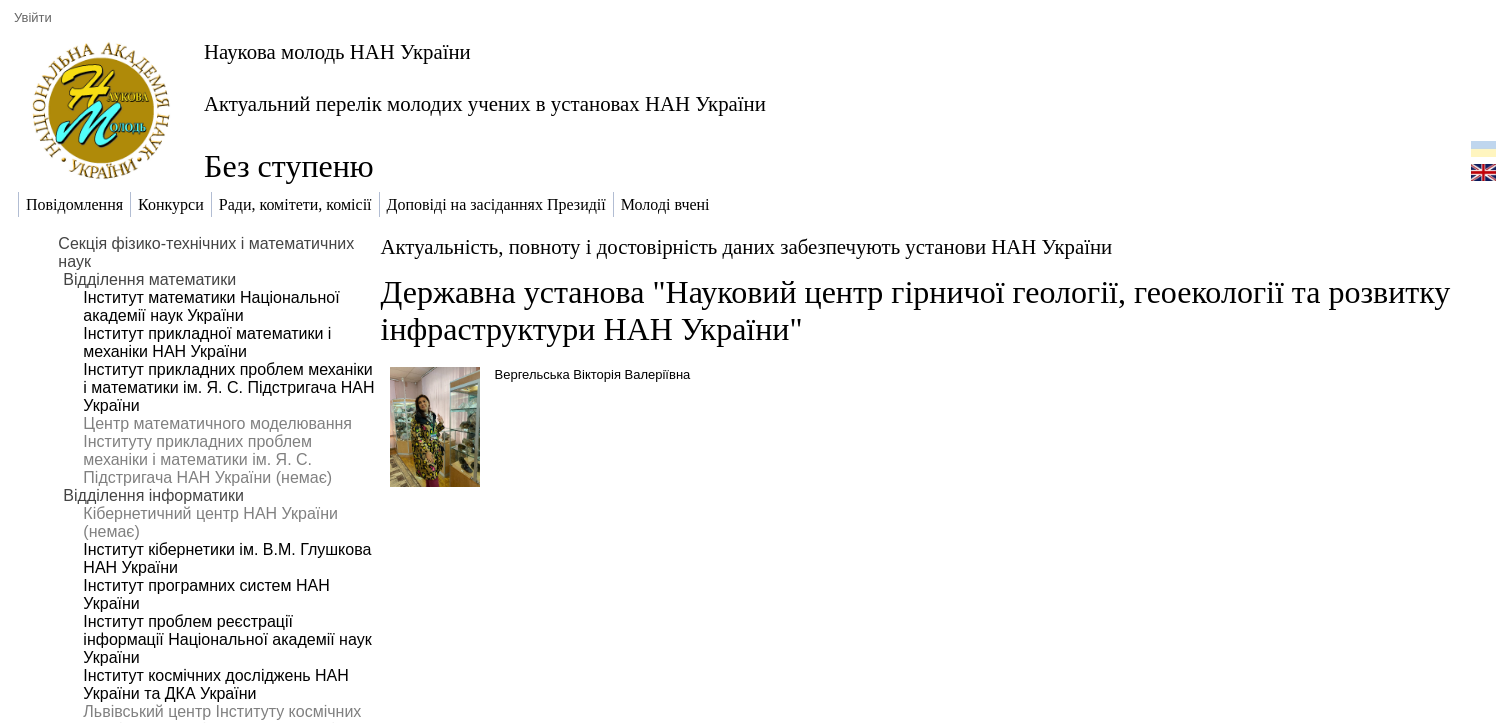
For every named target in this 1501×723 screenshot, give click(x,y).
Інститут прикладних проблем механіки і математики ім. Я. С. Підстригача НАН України (228, 387)
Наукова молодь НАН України (337, 51)
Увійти (33, 17)
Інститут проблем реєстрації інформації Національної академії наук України (227, 639)
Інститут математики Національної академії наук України (211, 306)
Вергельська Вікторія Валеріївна (593, 374)
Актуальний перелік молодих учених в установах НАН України (485, 103)
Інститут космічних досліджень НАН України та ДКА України (215, 684)
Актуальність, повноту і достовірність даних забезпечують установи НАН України (747, 246)
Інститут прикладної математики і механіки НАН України (207, 342)
